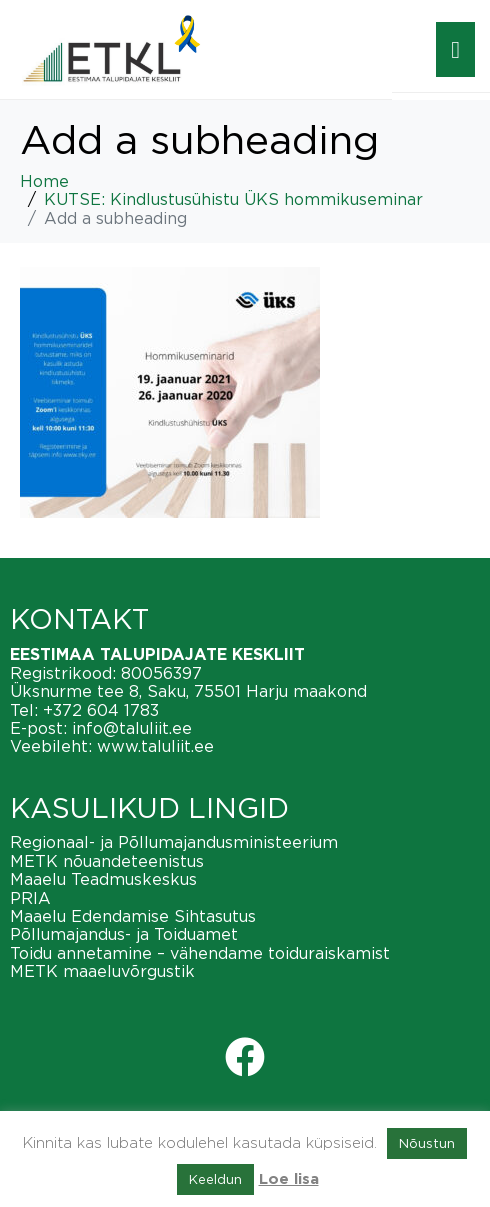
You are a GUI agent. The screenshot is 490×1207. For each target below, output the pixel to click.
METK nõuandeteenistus (107, 861)
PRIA (30, 898)
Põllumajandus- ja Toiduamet (124, 934)
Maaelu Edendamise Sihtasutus (133, 916)
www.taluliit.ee (155, 746)
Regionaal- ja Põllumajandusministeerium (174, 842)
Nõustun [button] (427, 1143)
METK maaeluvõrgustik (102, 971)
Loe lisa (289, 1179)
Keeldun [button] (215, 1179)
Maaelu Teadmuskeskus (103, 879)
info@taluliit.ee (132, 728)
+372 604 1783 (101, 710)
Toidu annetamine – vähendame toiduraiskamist (200, 953)
